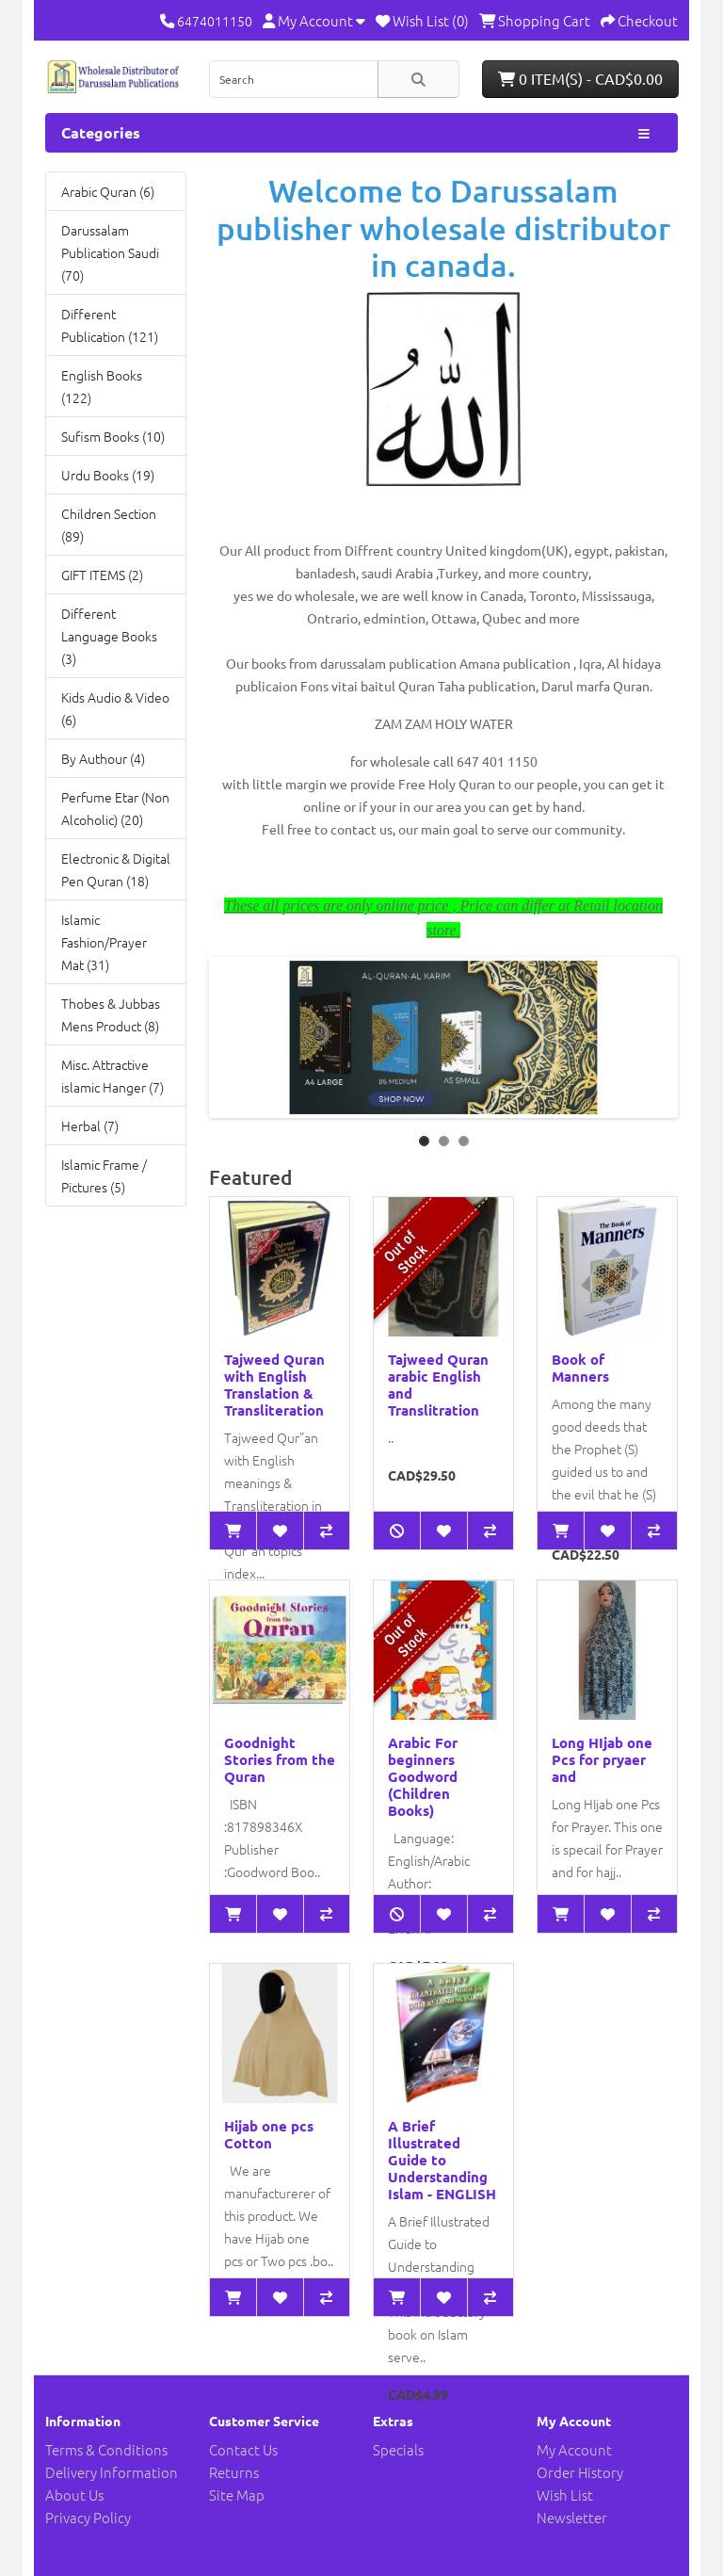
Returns (234, 2472)
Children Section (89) (108, 524)
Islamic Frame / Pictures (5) (104, 1175)
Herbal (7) (90, 1125)
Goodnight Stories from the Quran (279, 1759)
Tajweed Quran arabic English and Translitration (438, 1384)
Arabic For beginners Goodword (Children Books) (423, 1776)
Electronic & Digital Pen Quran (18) (115, 869)
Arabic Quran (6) (107, 191)
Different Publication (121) (109, 325)
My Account (574, 2449)
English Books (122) (101, 386)
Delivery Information (111, 2472)
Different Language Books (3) (109, 636)
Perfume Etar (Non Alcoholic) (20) (115, 808)
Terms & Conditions (106, 2449)
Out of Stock (405, 1251)
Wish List (565, 2494)
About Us (74, 2494)
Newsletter (572, 2517)
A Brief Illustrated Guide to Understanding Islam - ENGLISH (442, 2159)
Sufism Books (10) (113, 436)
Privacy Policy (88, 2517)
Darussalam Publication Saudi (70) (110, 252)
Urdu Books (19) (107, 474)
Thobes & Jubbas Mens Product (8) (110, 1014)
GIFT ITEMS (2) (102, 574)
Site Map (237, 2494)
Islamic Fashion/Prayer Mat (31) (104, 942)
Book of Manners (580, 1367)
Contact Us (243, 2449)
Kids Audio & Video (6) (115, 708)
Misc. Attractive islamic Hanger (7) (112, 1075)
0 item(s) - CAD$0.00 (580, 78)
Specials (398, 2449)
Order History (580, 2472)
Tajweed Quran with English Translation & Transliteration (274, 1384)
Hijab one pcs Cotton (268, 2134)
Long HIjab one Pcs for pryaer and (602, 1759)
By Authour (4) (103, 758)
